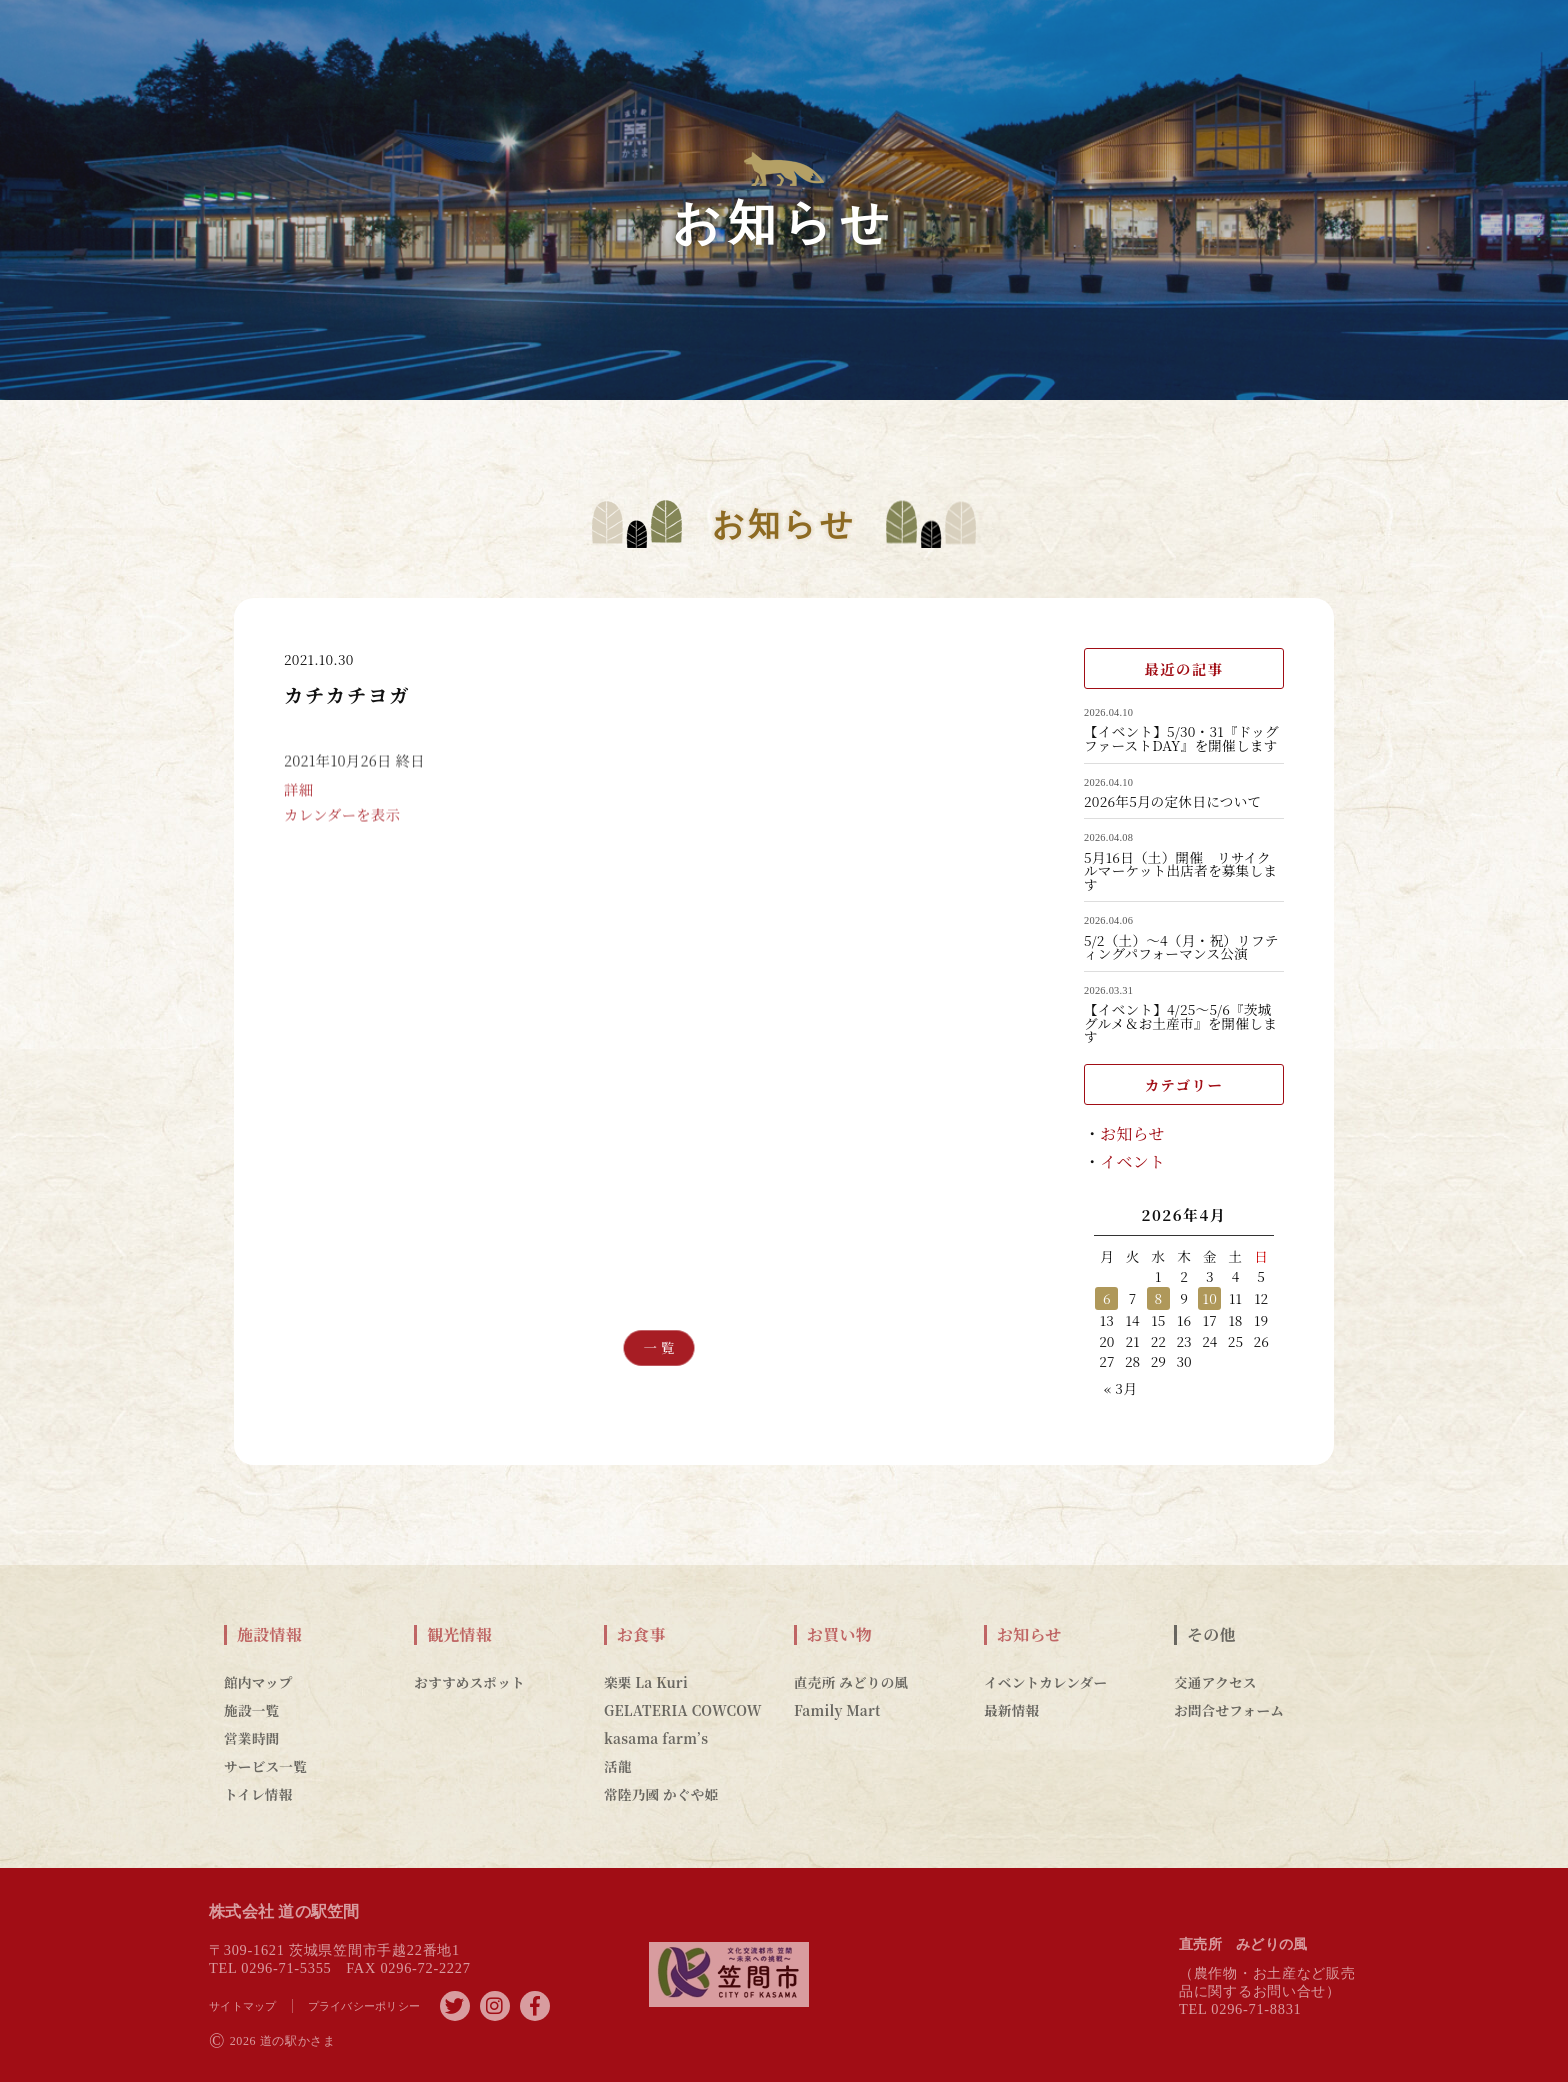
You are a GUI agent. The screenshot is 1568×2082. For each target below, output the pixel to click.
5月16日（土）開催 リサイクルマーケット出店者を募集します (1180, 871)
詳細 (298, 810)
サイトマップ (243, 2006)
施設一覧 (251, 1710)
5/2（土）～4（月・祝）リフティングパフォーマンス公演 (1181, 947)
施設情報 (269, 1635)
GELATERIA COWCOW (683, 1710)
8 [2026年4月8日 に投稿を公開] (1158, 1298)
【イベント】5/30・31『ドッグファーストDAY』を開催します (1181, 738)
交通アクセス (1215, 1682)
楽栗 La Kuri (646, 1682)
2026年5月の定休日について (1172, 802)
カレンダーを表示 (342, 835)
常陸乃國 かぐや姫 (661, 1794)
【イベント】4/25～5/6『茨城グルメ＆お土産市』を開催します (1180, 1023)
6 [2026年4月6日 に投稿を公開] (1107, 1298)
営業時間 (251, 1738)
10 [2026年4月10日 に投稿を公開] (1209, 1298)
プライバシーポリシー (364, 2006)
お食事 (641, 1635)
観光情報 (459, 1635)
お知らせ (1132, 1133)
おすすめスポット (469, 1682)
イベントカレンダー (1045, 1682)
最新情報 (1011, 1710)
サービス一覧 (265, 1766)
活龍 (618, 1766)
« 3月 (1120, 1388)
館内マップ (258, 1682)
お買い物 (839, 1635)
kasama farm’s (656, 1738)
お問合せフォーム (1229, 1710)
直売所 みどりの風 (851, 1682)
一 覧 (659, 1347)
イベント (1132, 1161)
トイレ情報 (258, 1794)
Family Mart (837, 1710)
